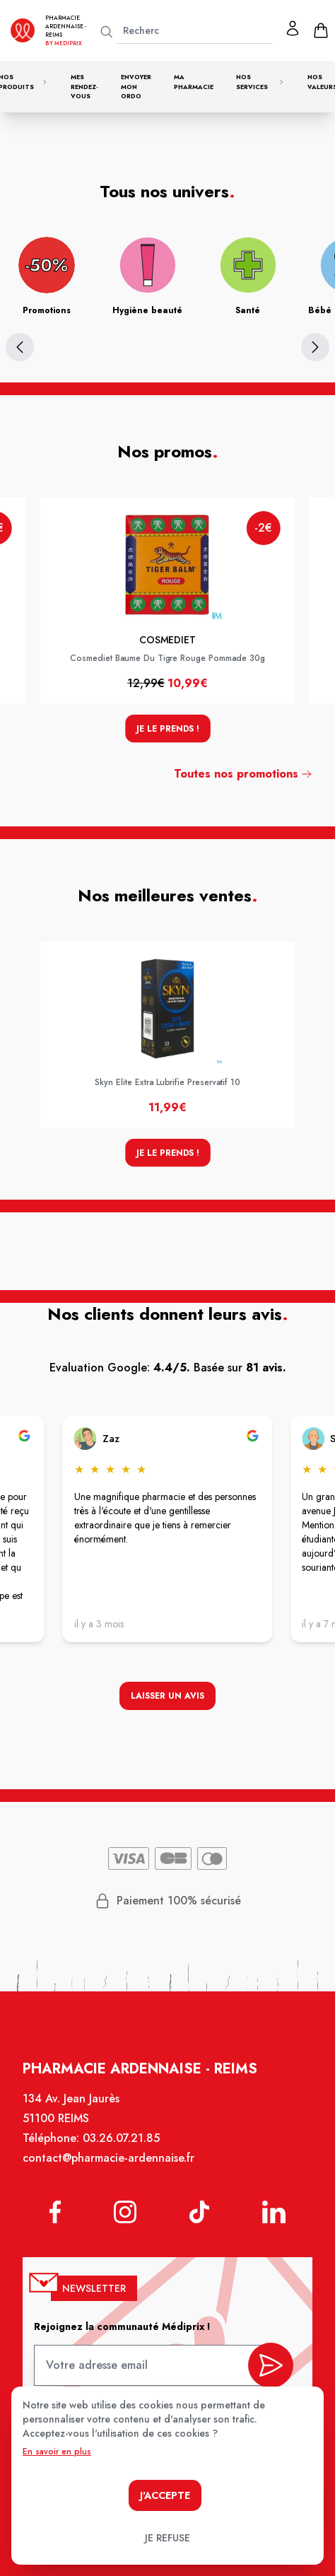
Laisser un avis (167, 1696)
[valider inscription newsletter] (270, 2366)
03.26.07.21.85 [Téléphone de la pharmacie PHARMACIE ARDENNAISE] (121, 2139)
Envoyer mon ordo (136, 86)
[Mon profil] (292, 28)
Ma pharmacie (193, 81)
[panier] (320, 30)
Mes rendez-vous (84, 86)
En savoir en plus (57, 2451)
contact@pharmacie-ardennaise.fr (108, 2159)
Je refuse (167, 2538)
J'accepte (165, 2495)
